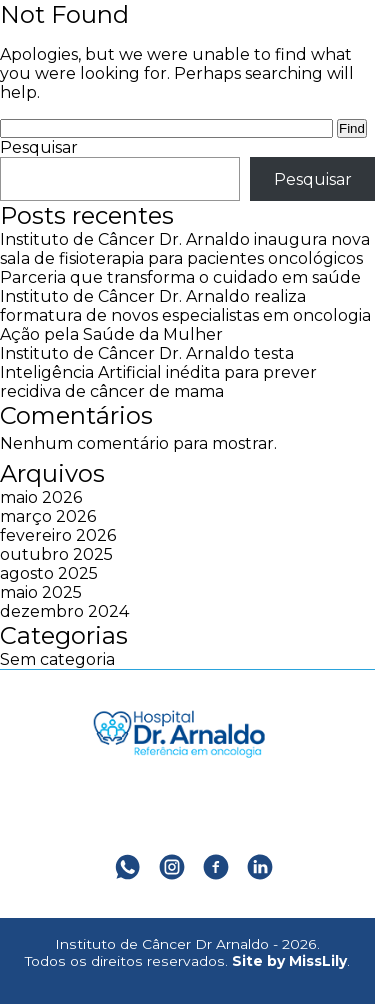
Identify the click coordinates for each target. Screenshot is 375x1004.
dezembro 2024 (64, 611)
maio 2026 (41, 497)
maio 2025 (41, 592)
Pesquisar (39, 147)
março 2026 (48, 516)
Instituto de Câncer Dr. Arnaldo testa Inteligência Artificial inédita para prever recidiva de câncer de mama (158, 372)
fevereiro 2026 (58, 535)
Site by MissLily (289, 961)
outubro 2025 (56, 554)
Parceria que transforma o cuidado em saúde (180, 277)
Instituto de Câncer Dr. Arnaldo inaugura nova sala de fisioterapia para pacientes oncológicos (185, 249)
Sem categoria (57, 659)
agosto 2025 (49, 573)
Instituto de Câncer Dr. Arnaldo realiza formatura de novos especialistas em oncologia (185, 306)
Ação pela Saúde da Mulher (111, 334)
